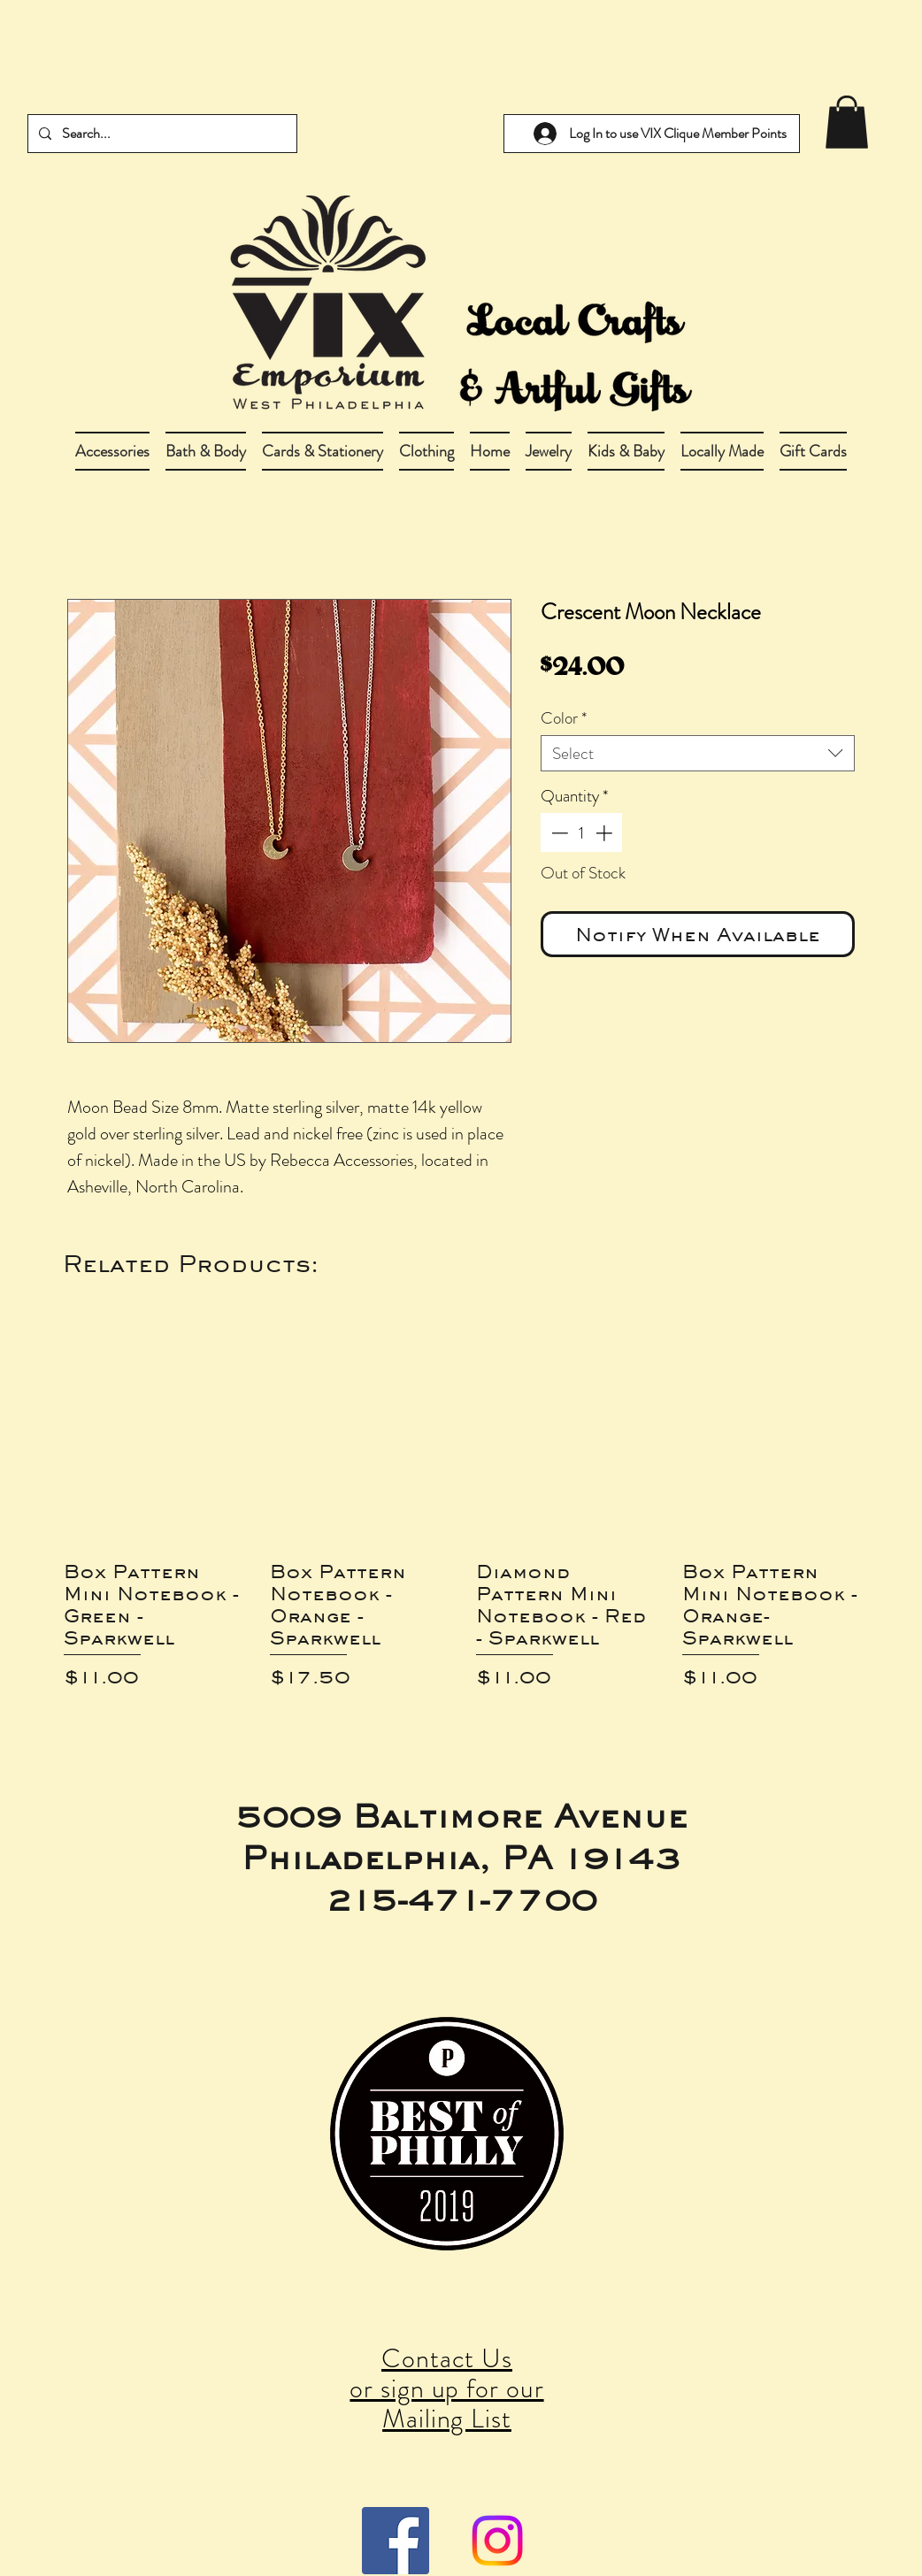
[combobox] (698, 753)
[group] (461, 1511)
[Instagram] (497, 2540)
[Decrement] (557, 833)
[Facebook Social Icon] (395, 2540)
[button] (206, 451)
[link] (847, 122)
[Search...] (160, 133)
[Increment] (605, 833)
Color (564, 718)
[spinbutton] (581, 833)
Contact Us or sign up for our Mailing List (446, 2388)
